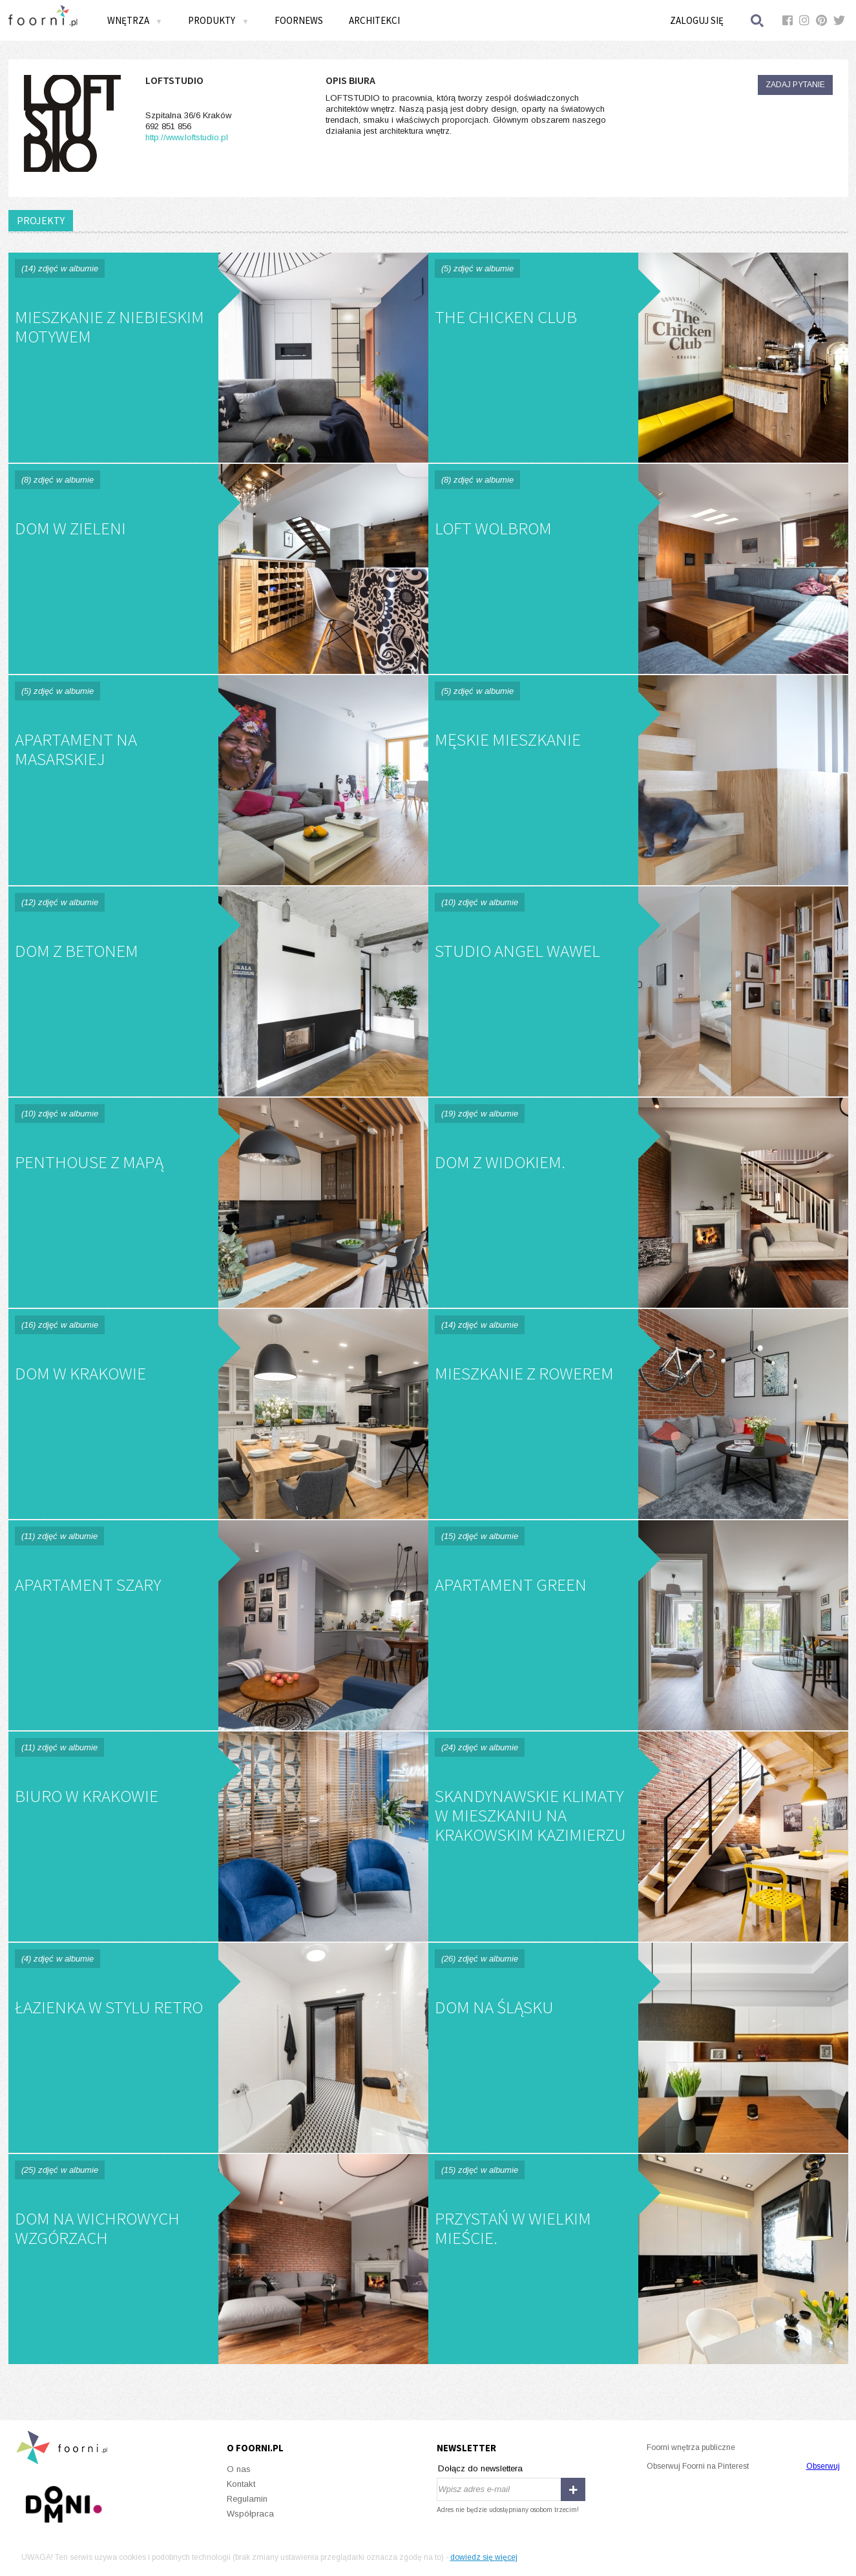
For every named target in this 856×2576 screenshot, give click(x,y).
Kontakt (241, 2484)
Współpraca (250, 2513)
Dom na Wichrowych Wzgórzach (218, 2259)
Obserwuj (823, 2466)
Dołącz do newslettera (480, 2468)
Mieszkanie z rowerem (638, 1414)
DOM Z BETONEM (218, 991)
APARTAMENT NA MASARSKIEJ (218, 780)
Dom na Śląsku (638, 2048)
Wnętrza (135, 20)
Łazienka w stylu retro (218, 2048)
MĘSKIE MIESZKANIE (638, 780)
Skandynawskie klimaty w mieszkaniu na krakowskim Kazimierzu (638, 1837)
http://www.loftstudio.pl (186, 137)
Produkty (218, 20)
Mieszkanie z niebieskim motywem (218, 358)
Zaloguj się (697, 20)
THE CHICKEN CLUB (638, 358)
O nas (239, 2469)
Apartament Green (638, 1625)
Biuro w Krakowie (218, 1837)
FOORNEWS (299, 20)
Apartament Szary (218, 1625)
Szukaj (757, 20)
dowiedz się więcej (483, 2557)
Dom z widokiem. (638, 1203)
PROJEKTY (41, 220)
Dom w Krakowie (218, 1414)
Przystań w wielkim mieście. (638, 2259)
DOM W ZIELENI (218, 569)
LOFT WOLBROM (638, 569)
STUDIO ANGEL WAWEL (638, 991)
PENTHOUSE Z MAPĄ (218, 1203)
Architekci (374, 20)
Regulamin (247, 2499)
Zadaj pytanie (795, 84)
